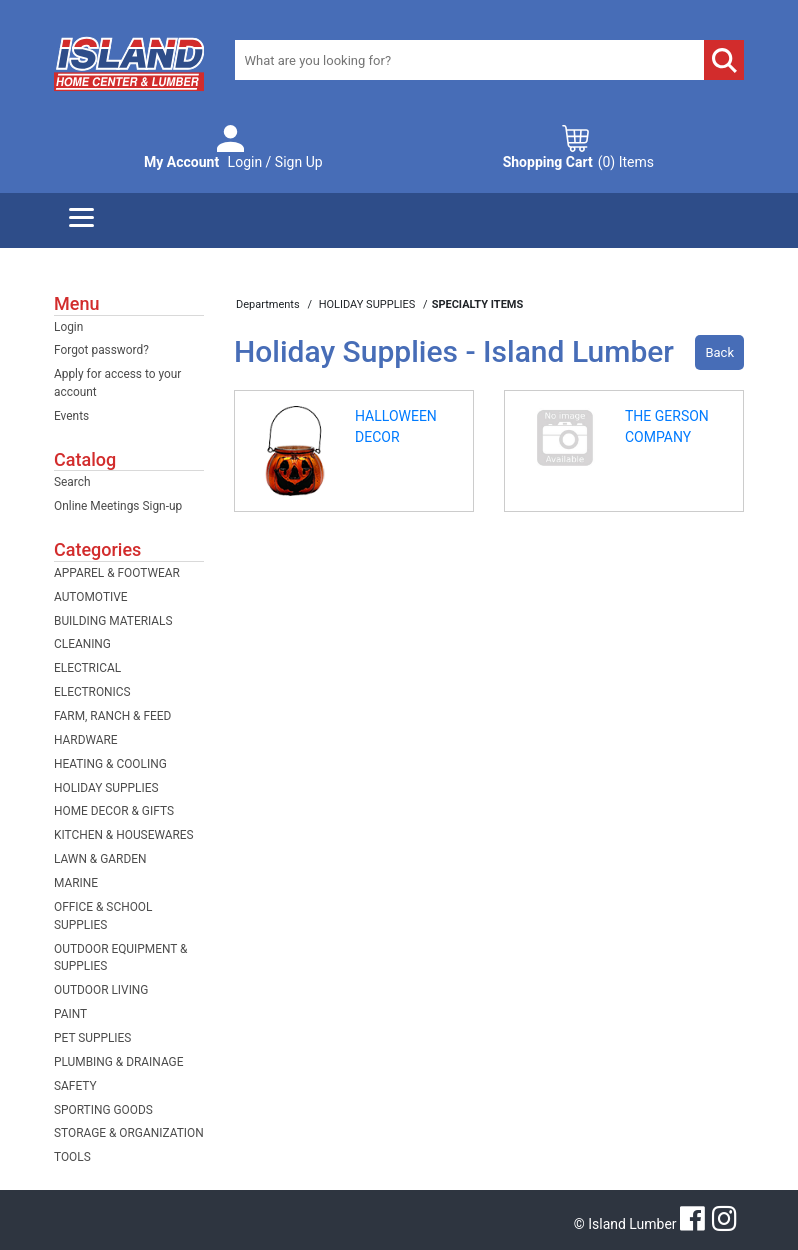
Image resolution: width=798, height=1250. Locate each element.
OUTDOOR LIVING (101, 990)
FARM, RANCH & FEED (112, 716)
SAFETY (75, 1086)
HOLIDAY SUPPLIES (106, 788)
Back (719, 352)
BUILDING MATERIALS (113, 621)
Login (68, 327)
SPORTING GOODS (103, 1110)
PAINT (70, 1014)
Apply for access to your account (117, 383)
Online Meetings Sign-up (118, 506)
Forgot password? (101, 350)
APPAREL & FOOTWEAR (117, 573)
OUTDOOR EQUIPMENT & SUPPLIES (120, 958)
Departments (269, 304)
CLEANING (82, 644)
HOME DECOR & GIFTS (114, 811)
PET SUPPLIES (92, 1038)
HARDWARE (86, 740)
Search (72, 482)
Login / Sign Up (233, 162)
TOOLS (72, 1157)
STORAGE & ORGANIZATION (129, 1133)
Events (71, 416)
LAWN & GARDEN (100, 859)
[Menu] (81, 220)
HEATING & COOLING (110, 764)
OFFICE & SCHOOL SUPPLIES (103, 916)
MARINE (76, 883)
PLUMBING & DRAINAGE (118, 1062)
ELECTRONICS (92, 692)
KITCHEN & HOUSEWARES (124, 835)
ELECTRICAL (87, 668)
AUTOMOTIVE (91, 597)
